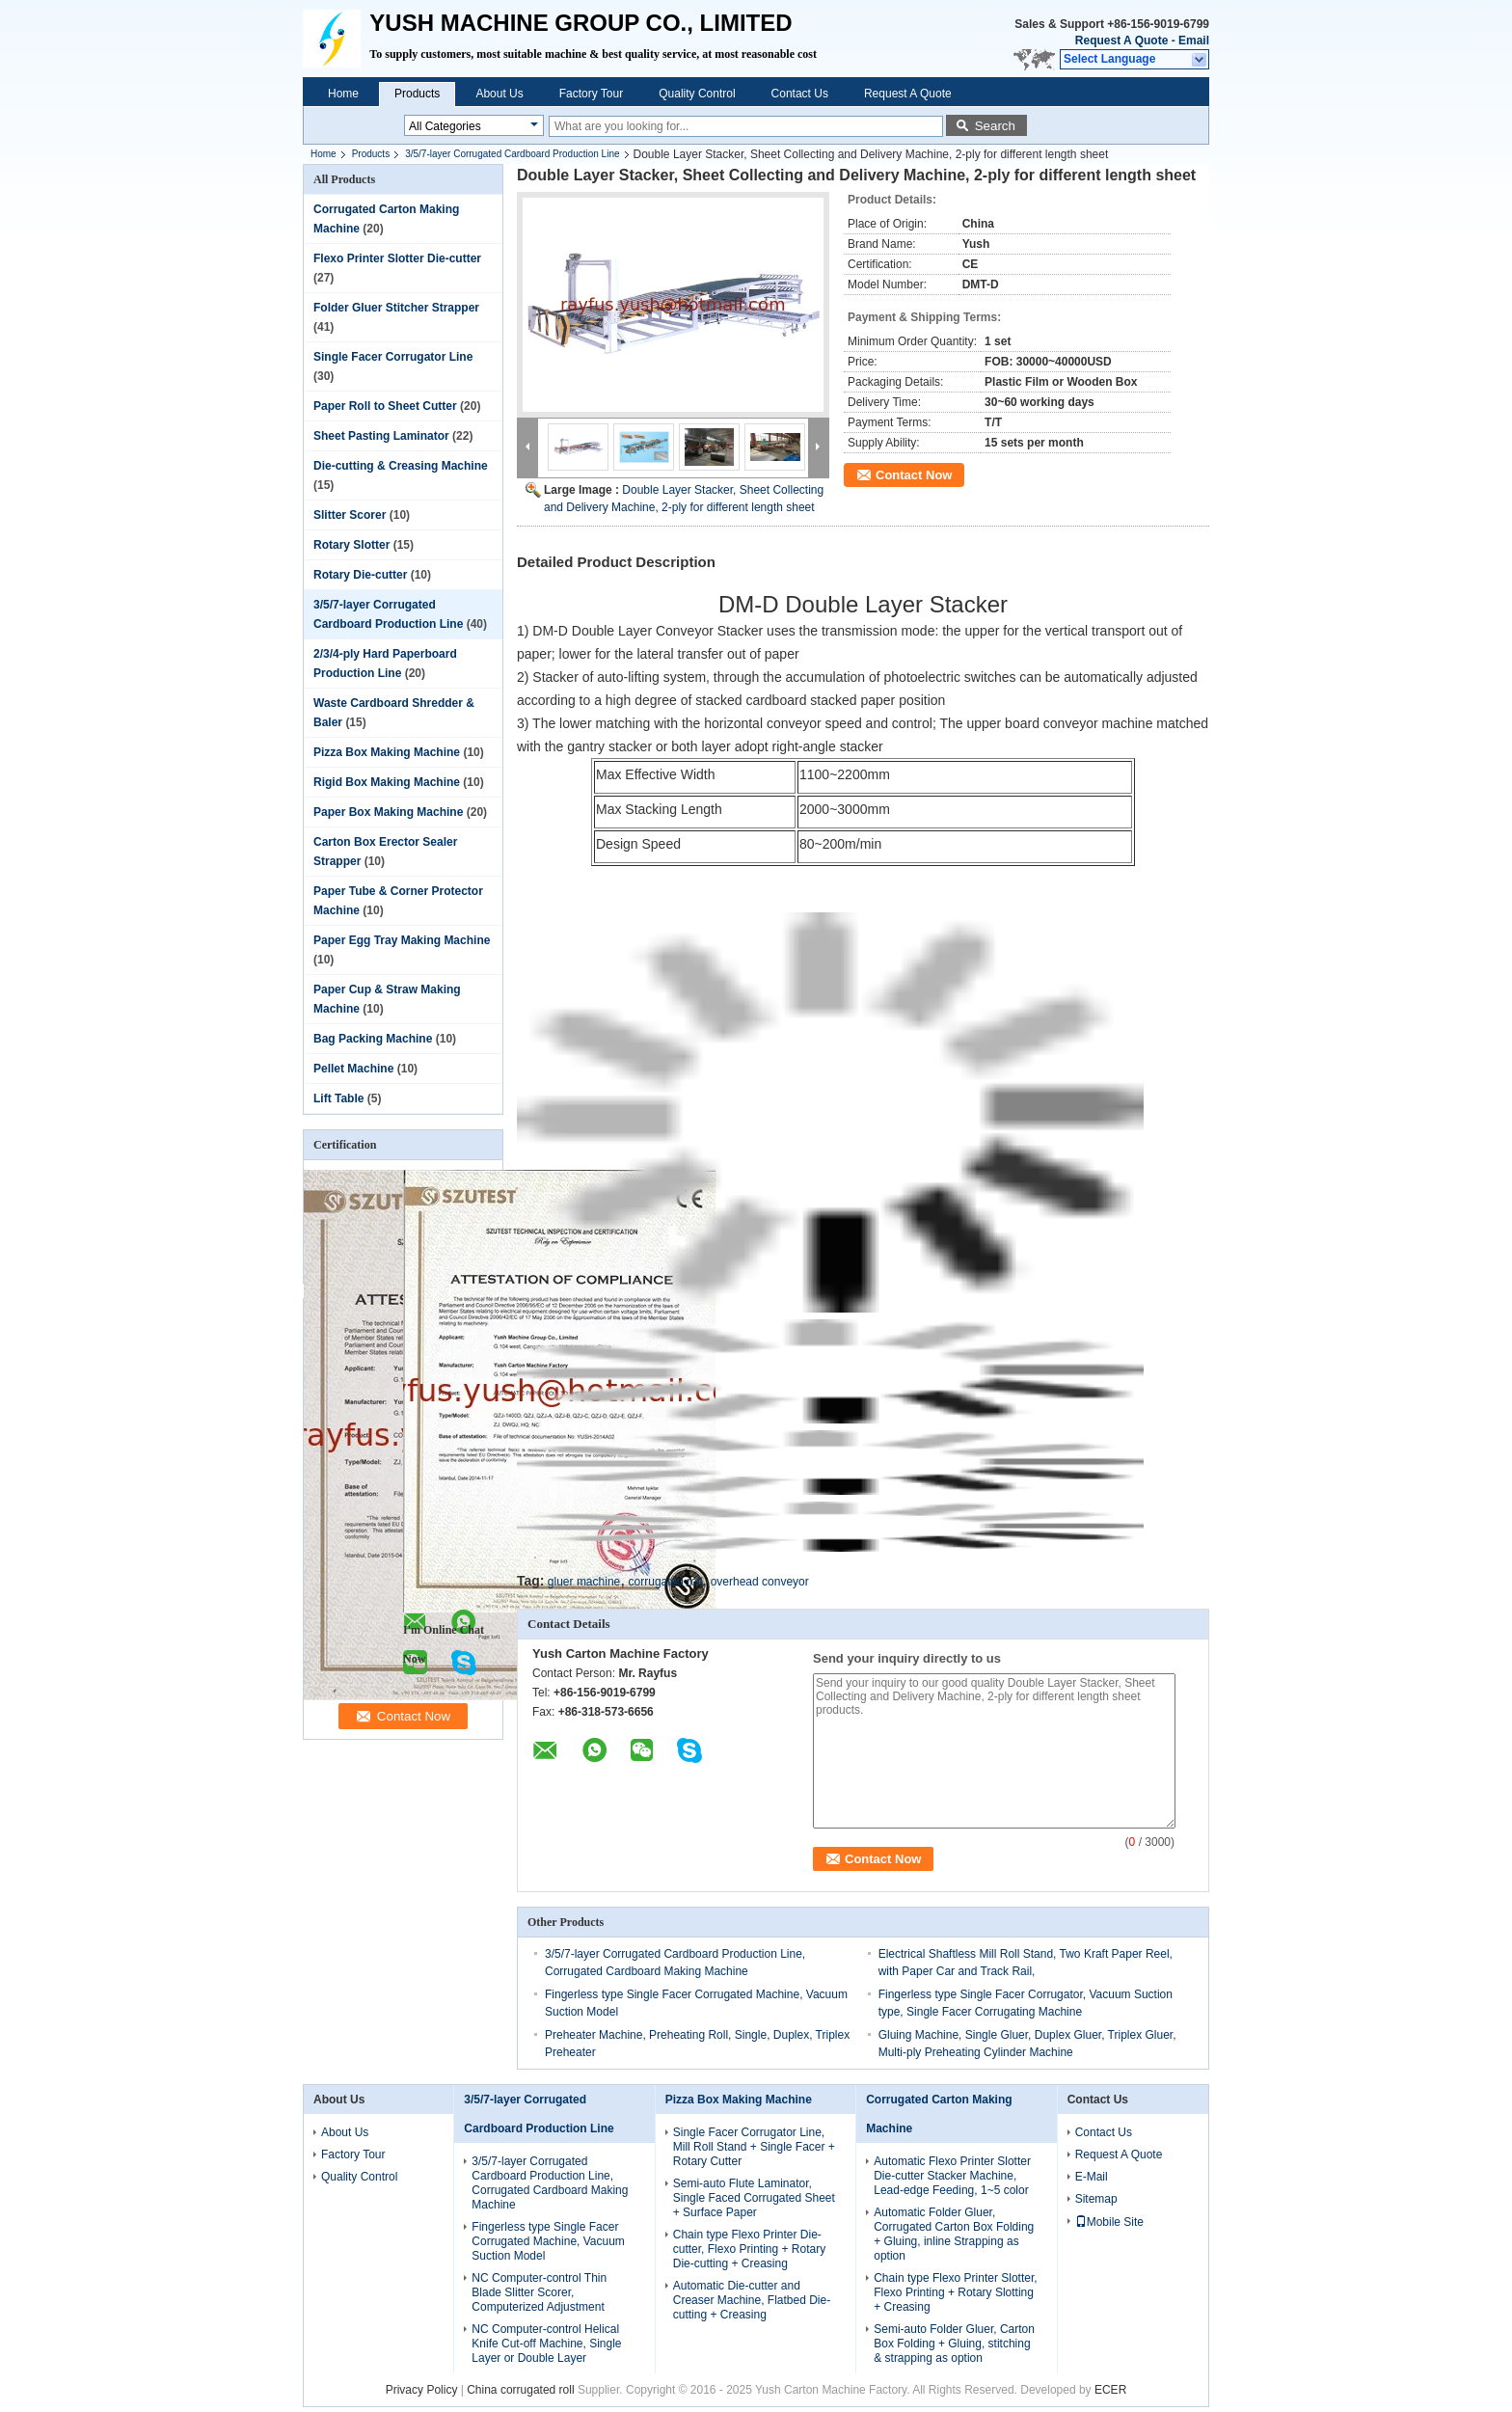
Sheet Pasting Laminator (381, 436)
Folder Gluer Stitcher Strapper (396, 307)
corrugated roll (666, 1581)
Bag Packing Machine (372, 1038)
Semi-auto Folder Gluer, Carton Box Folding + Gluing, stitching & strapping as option (954, 2343)
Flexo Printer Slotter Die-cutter (397, 258)
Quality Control (697, 93)
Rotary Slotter (351, 545)
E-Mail (1091, 2176)
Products (417, 93)
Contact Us (799, 93)
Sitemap (1096, 2199)
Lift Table (338, 1098)
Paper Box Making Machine (388, 812)
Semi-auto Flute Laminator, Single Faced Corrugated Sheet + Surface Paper (754, 2198)
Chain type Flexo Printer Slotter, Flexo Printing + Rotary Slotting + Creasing (955, 2292)
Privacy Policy (422, 2390)
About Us (499, 93)
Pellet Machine (353, 1068)
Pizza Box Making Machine (386, 752)
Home (343, 93)
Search (995, 126)
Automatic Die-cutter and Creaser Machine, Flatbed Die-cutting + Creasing (751, 2300)
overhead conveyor (760, 1581)
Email (1193, 40)
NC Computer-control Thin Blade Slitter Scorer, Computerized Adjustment (539, 2292)
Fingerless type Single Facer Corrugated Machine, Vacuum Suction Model (548, 2241)
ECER (1110, 2390)
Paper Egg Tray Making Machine (401, 940)
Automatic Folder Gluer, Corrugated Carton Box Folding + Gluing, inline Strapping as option (954, 2234)
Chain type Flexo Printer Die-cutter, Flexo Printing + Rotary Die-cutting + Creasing (749, 2249)
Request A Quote (1121, 40)
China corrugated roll (520, 2390)
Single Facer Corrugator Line (392, 357)
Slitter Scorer (349, 515)
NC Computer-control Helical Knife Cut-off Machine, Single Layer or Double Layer (546, 2343)
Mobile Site (1109, 2222)
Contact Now (914, 475)
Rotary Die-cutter (360, 575)
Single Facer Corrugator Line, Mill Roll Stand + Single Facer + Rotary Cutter (754, 2147)
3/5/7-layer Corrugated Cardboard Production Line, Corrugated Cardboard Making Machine (550, 2183)
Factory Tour (591, 93)
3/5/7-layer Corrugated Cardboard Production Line (512, 154)
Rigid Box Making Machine (386, 782)
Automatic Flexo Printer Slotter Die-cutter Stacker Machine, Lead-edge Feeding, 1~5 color (952, 2176)
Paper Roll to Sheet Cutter (385, 406)
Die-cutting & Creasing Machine (400, 466)
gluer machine (584, 1581)
